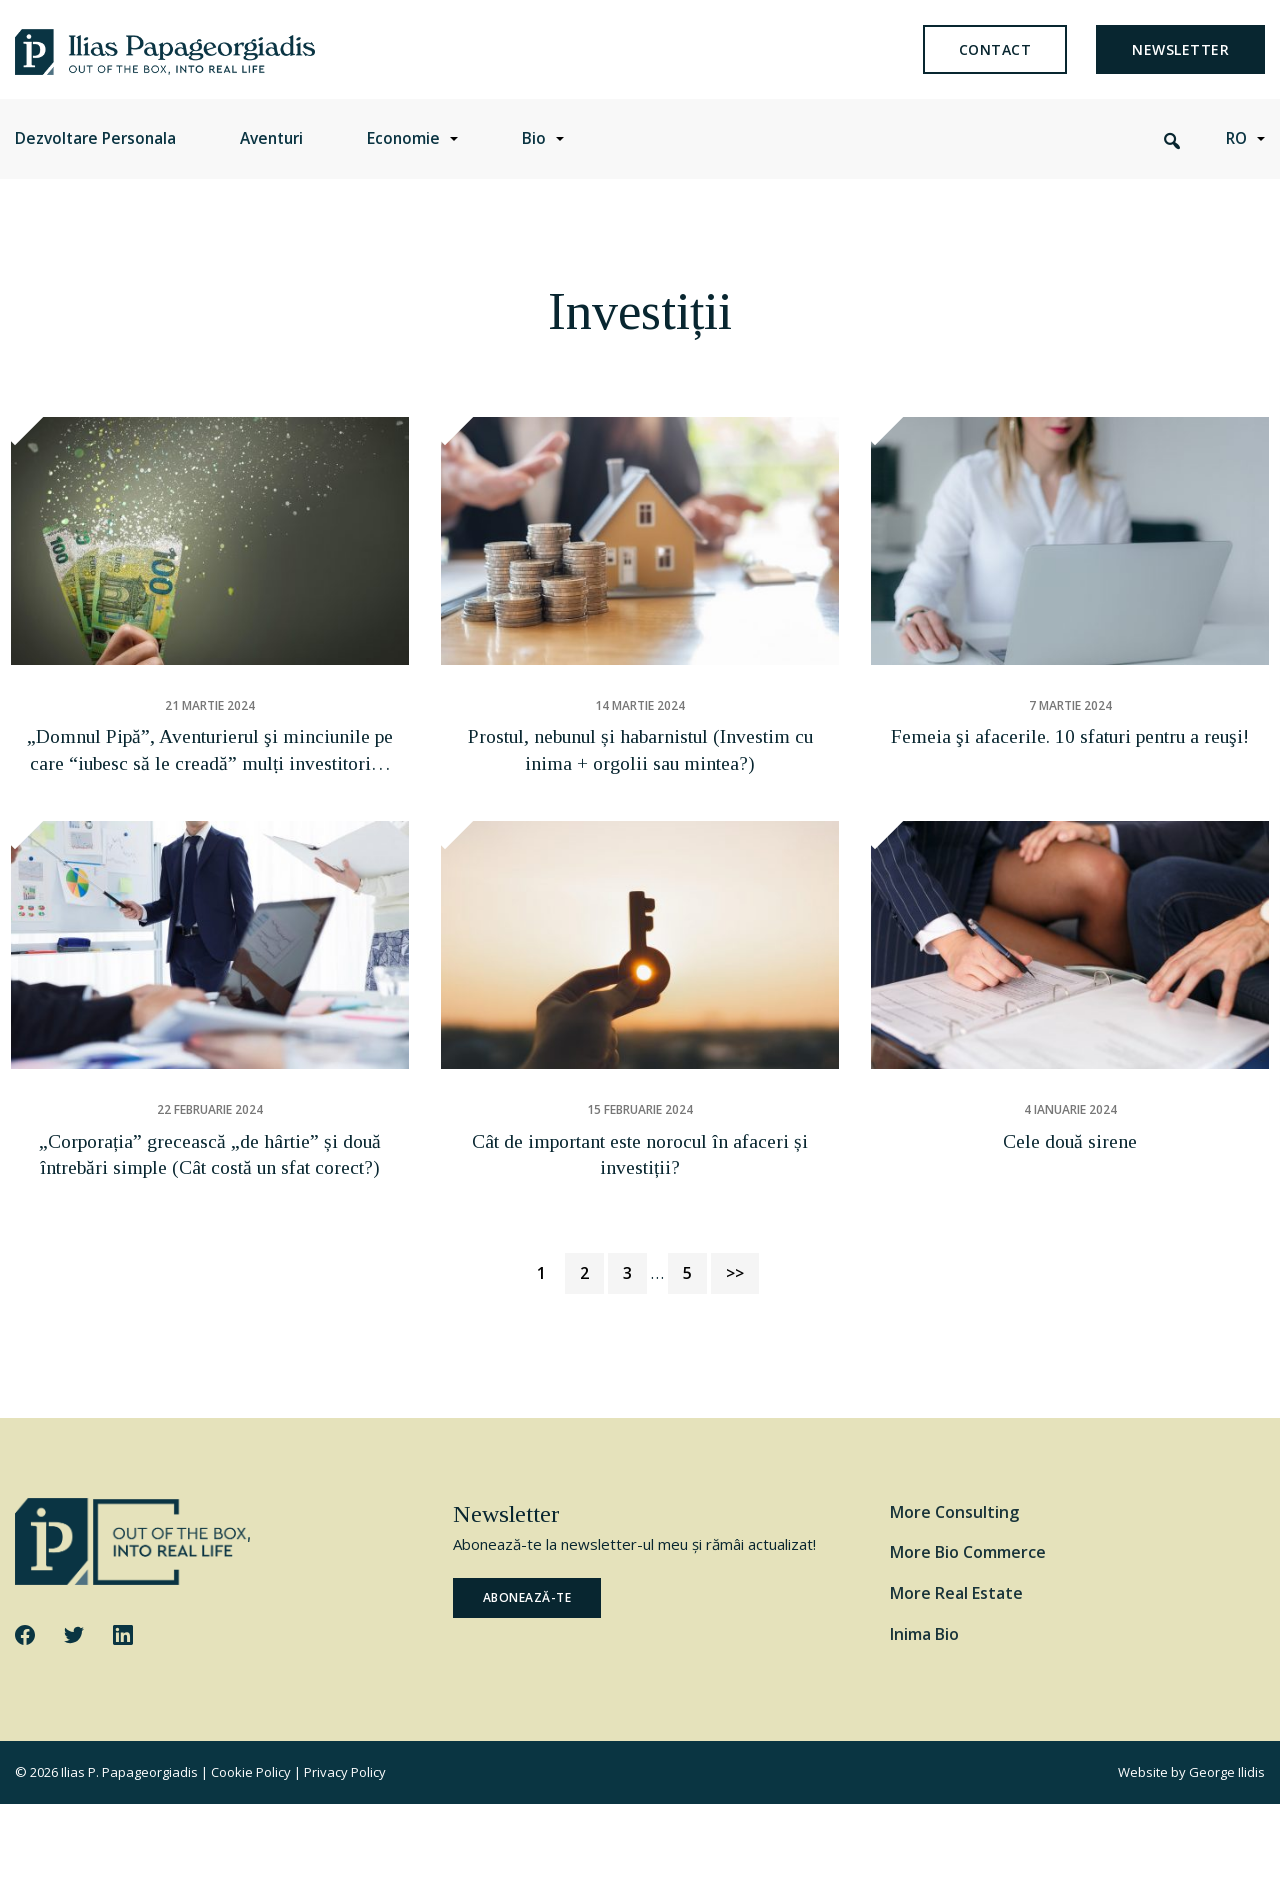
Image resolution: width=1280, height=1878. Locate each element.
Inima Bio (924, 1708)
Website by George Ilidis (1191, 1846)
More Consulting (954, 1585)
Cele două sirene (1070, 1216)
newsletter (1180, 64)
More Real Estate (956, 1667)
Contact (995, 64)
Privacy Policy (345, 1846)
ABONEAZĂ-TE (527, 1671)
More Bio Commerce (968, 1626)
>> (735, 1347)
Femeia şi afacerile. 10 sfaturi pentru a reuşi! (1070, 790)
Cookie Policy (251, 1846)
